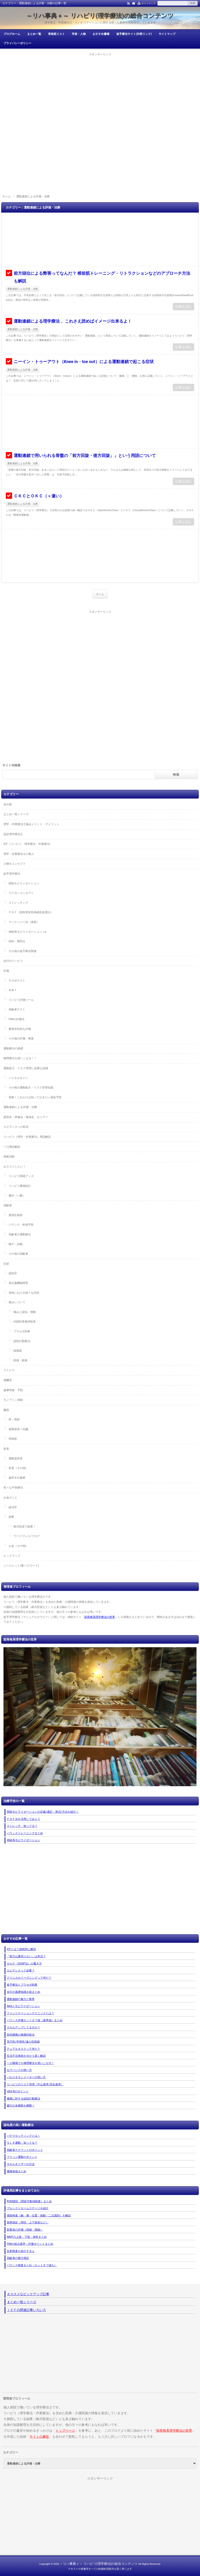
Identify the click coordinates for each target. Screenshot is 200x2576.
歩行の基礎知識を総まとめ (23, 1992)
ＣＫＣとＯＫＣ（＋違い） (39, 495)
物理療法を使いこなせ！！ (20, 1058)
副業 (11, 1516)
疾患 (6, 1448)
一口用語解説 (11, 1146)
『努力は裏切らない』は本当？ (26, 1956)
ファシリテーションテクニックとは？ (30, 2013)
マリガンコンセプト (21, 893)
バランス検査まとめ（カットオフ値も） (32, 2265)
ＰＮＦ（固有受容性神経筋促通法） (31, 912)
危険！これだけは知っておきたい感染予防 (35, 1097)
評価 (6, 970)
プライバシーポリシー (17, 43)
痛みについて (17, 1302)
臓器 (6, 1410)
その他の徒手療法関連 (22, 951)
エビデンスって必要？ (21, 1970)
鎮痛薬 (17, 1350)
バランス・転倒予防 (21, 1224)
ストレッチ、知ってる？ (22, 1826)
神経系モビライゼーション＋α (27, 931)
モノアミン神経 (13, 1400)
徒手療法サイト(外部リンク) (134, 34)
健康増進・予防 (13, 1390)
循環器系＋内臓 (18, 1429)
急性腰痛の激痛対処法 (21, 2034)
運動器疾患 (16, 1458)
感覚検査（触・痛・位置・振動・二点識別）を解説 (39, 2215)
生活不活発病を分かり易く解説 (26, 2055)
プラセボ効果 (21, 1331)
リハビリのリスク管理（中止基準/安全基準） (35, 2084)
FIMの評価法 (16, 1019)
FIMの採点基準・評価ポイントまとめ (30, 2243)
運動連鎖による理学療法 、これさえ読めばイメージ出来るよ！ (73, 321)
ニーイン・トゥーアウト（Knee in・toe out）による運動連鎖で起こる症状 (84, 361)
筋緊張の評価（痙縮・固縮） (25, 2229)
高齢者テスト (17, 1009)
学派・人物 (79, 34)
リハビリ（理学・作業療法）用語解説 (27, 1136)
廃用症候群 (16, 1215)
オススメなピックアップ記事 (28, 2294)
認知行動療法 (21, 1341)
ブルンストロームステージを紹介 (28, 2208)
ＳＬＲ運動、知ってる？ (22, 2142)
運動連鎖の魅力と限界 (21, 1999)
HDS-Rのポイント (18, 2091)
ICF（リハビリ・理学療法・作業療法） (27, 844)
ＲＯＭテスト (17, 980)
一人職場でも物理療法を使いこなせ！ (30, 2063)
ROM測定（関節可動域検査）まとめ (29, 2201)
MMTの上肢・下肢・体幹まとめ (27, 2237)
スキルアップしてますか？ (23, 2027)
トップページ (65, 2430)
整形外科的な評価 (20, 1029)
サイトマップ (148, 3)
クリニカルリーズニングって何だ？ (29, 1977)
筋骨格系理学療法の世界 (99, 1617)
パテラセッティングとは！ (23, 2135)
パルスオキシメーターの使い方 (26, 2077)
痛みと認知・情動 (24, 1312)
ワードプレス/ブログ (26, 1536)
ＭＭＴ (13, 990)
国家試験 (9, 1156)
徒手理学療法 (11, 873)
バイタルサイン (18, 1078)
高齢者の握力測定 (18, 2258)
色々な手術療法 (13, 1487)
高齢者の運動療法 (20, 1234)
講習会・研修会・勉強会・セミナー (25, 1117)
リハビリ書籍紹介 (20, 1185)
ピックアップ (11, 1556)
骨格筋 (13, 1438)
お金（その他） (18, 1546)
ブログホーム (11, 34)
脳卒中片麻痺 (17, 1477)
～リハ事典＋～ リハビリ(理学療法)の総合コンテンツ (100, 15)
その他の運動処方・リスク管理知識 (31, 1087)
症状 (6, 1263)
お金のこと (10, 1497)
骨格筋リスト (56, 34)
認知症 (13, 1273)
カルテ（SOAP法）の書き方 (24, 1963)
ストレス (9, 1370)
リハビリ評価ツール (21, 1000)
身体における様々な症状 (24, 1292)
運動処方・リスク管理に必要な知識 (25, 1068)
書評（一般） (17, 1195)
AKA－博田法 (17, 941)
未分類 (7, 804)
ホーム (100, 594)
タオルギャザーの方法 (21, 2164)
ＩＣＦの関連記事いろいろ (26, 2310)
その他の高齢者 (18, 1253)
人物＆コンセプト (14, 863)
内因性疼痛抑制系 (24, 1321)
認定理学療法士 (13, 834)
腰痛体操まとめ (16, 2171)
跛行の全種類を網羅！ (21, 2105)
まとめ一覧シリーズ (16, 814)
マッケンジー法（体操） (24, 922)
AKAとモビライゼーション (23, 2006)
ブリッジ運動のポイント (22, 2157)
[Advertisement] (100, 89)
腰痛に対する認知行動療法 (23, 2098)
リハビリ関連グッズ (21, 1176)
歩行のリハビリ (13, 960)
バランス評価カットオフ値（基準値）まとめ (34, 2020)
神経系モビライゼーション (23, 1840)
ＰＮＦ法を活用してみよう (23, 1819)
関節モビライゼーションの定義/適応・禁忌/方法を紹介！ (43, 1811)
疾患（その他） (18, 1468)
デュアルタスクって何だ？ (23, 2048)
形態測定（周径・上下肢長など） (28, 2222)
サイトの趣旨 (39, 2436)
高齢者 (7, 1205)
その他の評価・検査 (21, 1038)
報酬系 (7, 1380)
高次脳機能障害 (18, 1283)
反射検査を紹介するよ (21, 2251)
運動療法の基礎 (13, 1048)
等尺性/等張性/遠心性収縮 (23, 2041)
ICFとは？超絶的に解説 (21, 1949)
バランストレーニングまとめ (25, 1833)
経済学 (13, 1507)
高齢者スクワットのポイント (25, 2150)
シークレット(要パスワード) (21, 1565)
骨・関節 (14, 1419)
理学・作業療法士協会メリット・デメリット (31, 824)
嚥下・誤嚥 (16, 1244)
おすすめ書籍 (101, 34)
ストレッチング (18, 902)
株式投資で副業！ (24, 1526)
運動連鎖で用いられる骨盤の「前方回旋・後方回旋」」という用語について (85, 455)
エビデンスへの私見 (16, 1126)
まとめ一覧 (34, 34)
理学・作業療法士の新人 (18, 854)
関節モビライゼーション (24, 883)
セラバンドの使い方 (19, 2070)
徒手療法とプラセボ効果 (22, 1984)
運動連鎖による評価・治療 (22, 288)
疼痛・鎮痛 (20, 1360)
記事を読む (183, 306)
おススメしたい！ (14, 1166)
